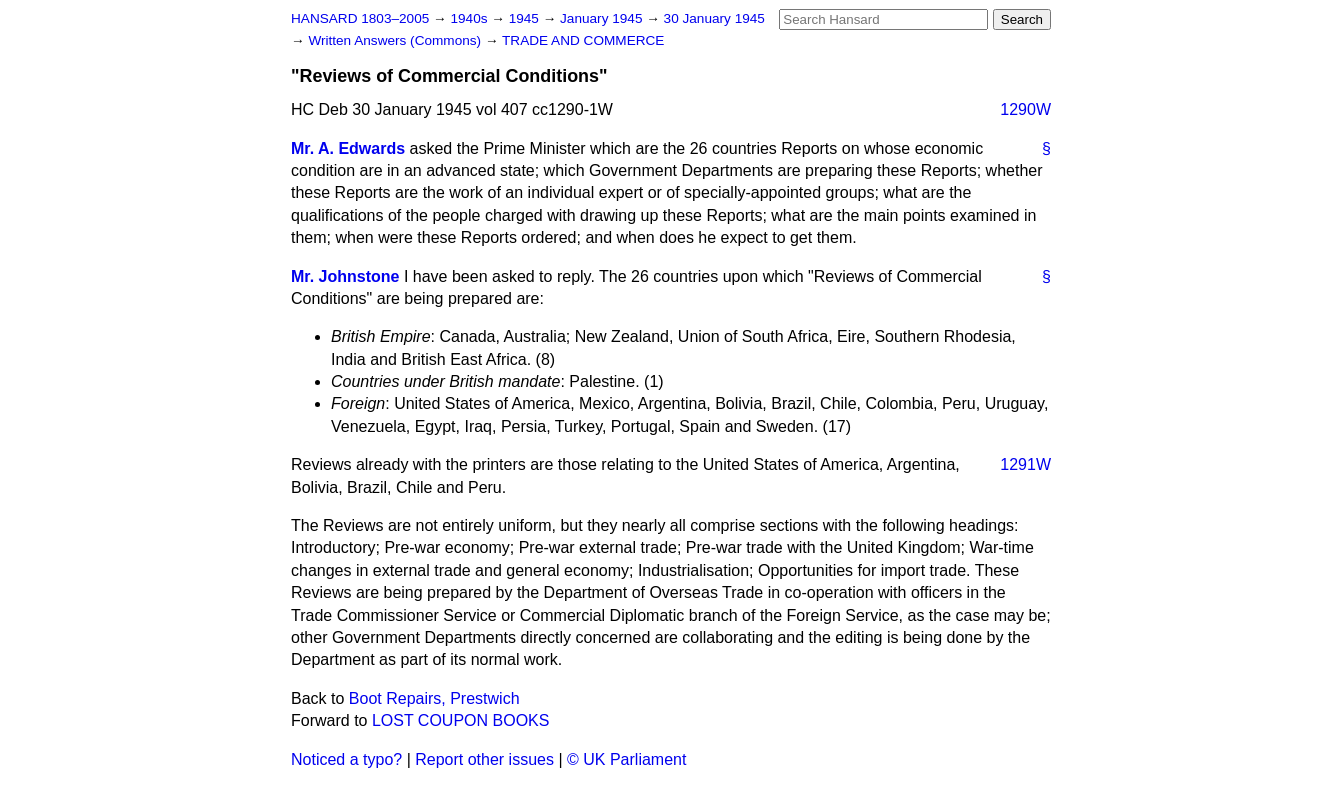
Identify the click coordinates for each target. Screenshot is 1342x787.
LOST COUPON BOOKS (461, 720)
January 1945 (603, 18)
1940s (470, 18)
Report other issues (484, 759)
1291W (1025, 464)
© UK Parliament (626, 759)
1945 (526, 18)
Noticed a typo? (346, 759)
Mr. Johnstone (345, 276)
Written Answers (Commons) (396, 40)
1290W (1025, 109)
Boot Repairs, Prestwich (434, 698)
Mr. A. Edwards (348, 148)
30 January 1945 (714, 18)
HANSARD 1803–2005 (360, 18)
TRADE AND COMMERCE (583, 40)
